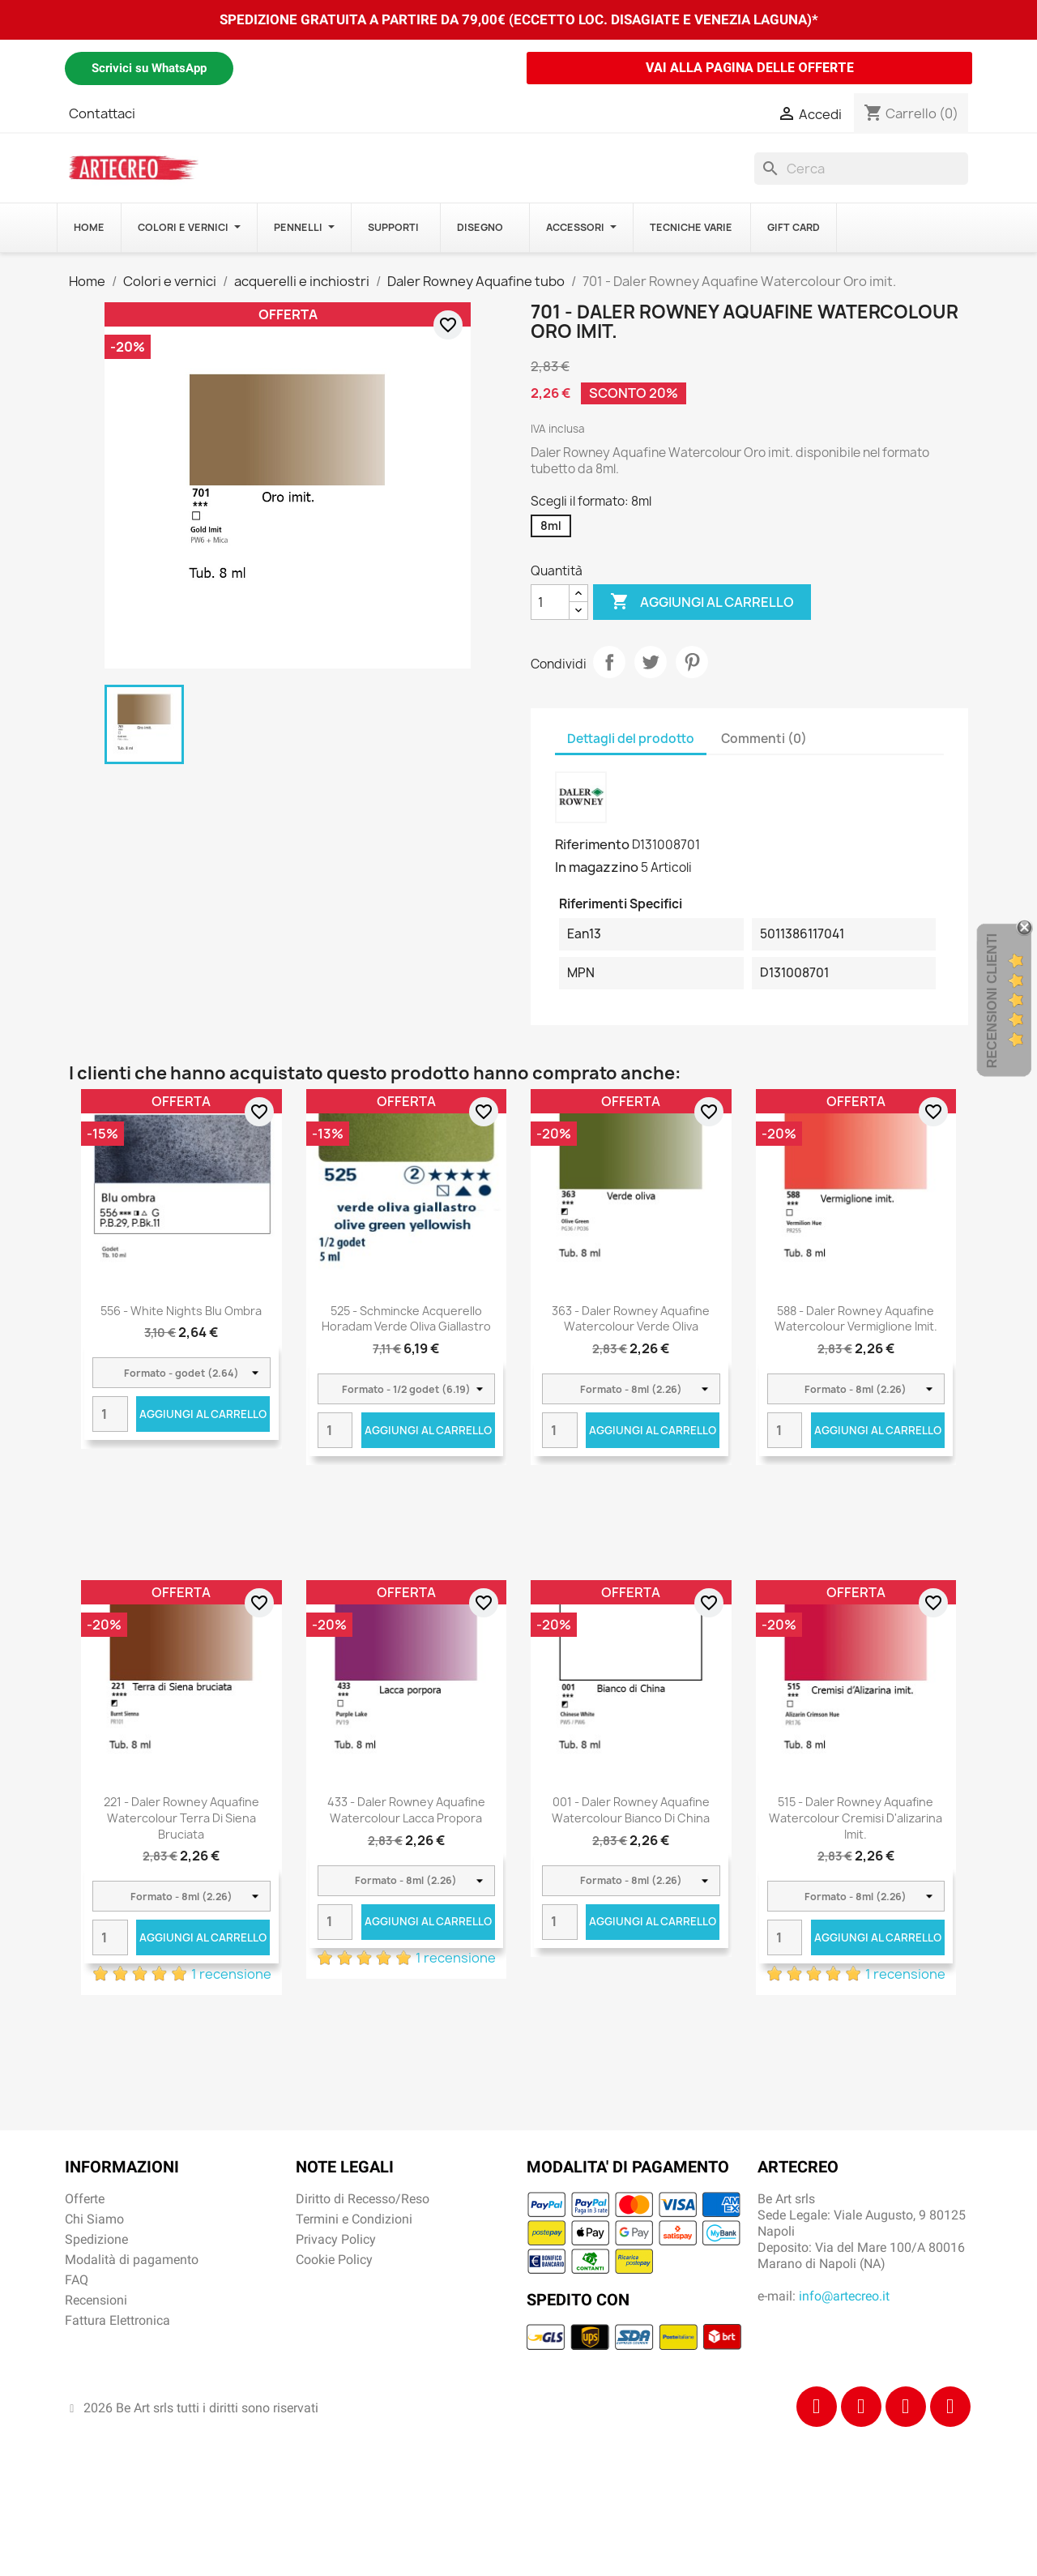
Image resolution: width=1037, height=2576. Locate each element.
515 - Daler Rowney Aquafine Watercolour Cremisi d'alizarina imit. (855, 1818)
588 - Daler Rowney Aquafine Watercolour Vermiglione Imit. (856, 1319)
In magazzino (596, 867)
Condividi (609, 662)
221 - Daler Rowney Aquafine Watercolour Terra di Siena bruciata (181, 1818)
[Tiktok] (906, 2406)
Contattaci (102, 113)
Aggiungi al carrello (702, 602)
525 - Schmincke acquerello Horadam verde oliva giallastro (406, 1319)
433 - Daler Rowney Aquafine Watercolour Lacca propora (406, 1810)
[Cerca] (861, 168)
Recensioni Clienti (992, 1000)
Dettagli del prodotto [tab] (630, 738)
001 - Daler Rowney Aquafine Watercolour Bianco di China (631, 1810)
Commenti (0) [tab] (764, 738)
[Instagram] (861, 2406)
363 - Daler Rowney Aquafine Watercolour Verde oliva (631, 1319)
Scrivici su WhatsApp (149, 68)
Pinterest (692, 662)
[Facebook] (816, 2406)
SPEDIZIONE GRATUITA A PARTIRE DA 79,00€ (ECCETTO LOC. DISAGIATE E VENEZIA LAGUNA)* (519, 19)
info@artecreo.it (844, 2296)
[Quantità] (550, 602)
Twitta (650, 662)
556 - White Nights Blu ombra (181, 1310)
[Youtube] (950, 2406)
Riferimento (592, 844)
